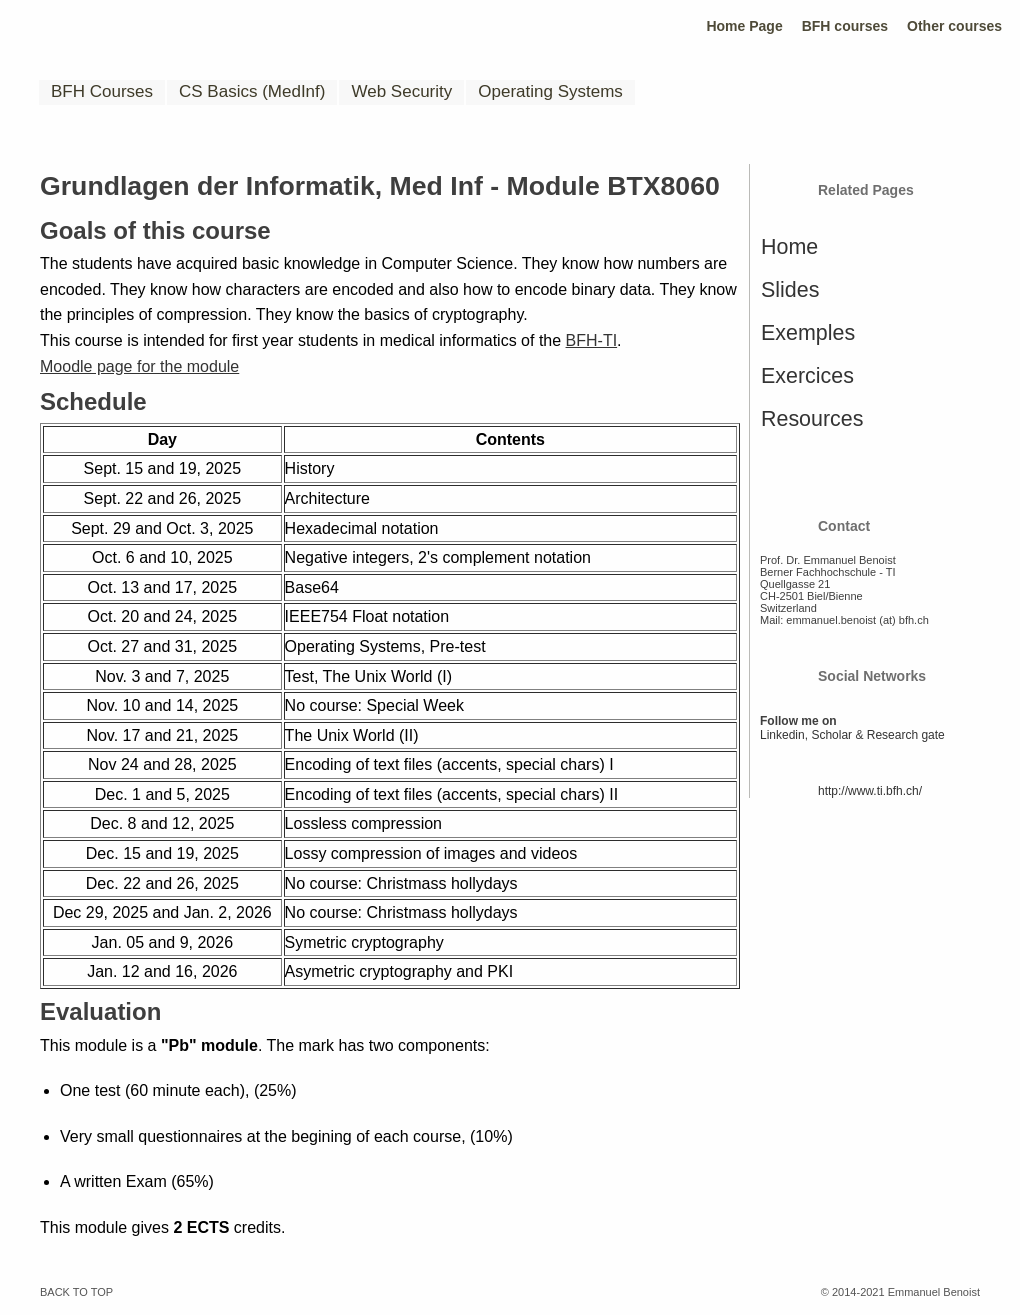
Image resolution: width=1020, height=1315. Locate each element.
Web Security (401, 91)
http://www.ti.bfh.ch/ (870, 791)
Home (789, 247)
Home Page (744, 26)
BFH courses (845, 26)
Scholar (831, 735)
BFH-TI (592, 340)
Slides (790, 290)
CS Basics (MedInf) (252, 91)
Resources (812, 419)
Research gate (906, 735)
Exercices (807, 376)
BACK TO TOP (76, 1292)
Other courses (954, 26)
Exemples (808, 333)
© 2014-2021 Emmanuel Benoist (900, 1292)
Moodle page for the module (139, 366)
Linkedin (782, 735)
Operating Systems (550, 91)
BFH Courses (102, 91)
